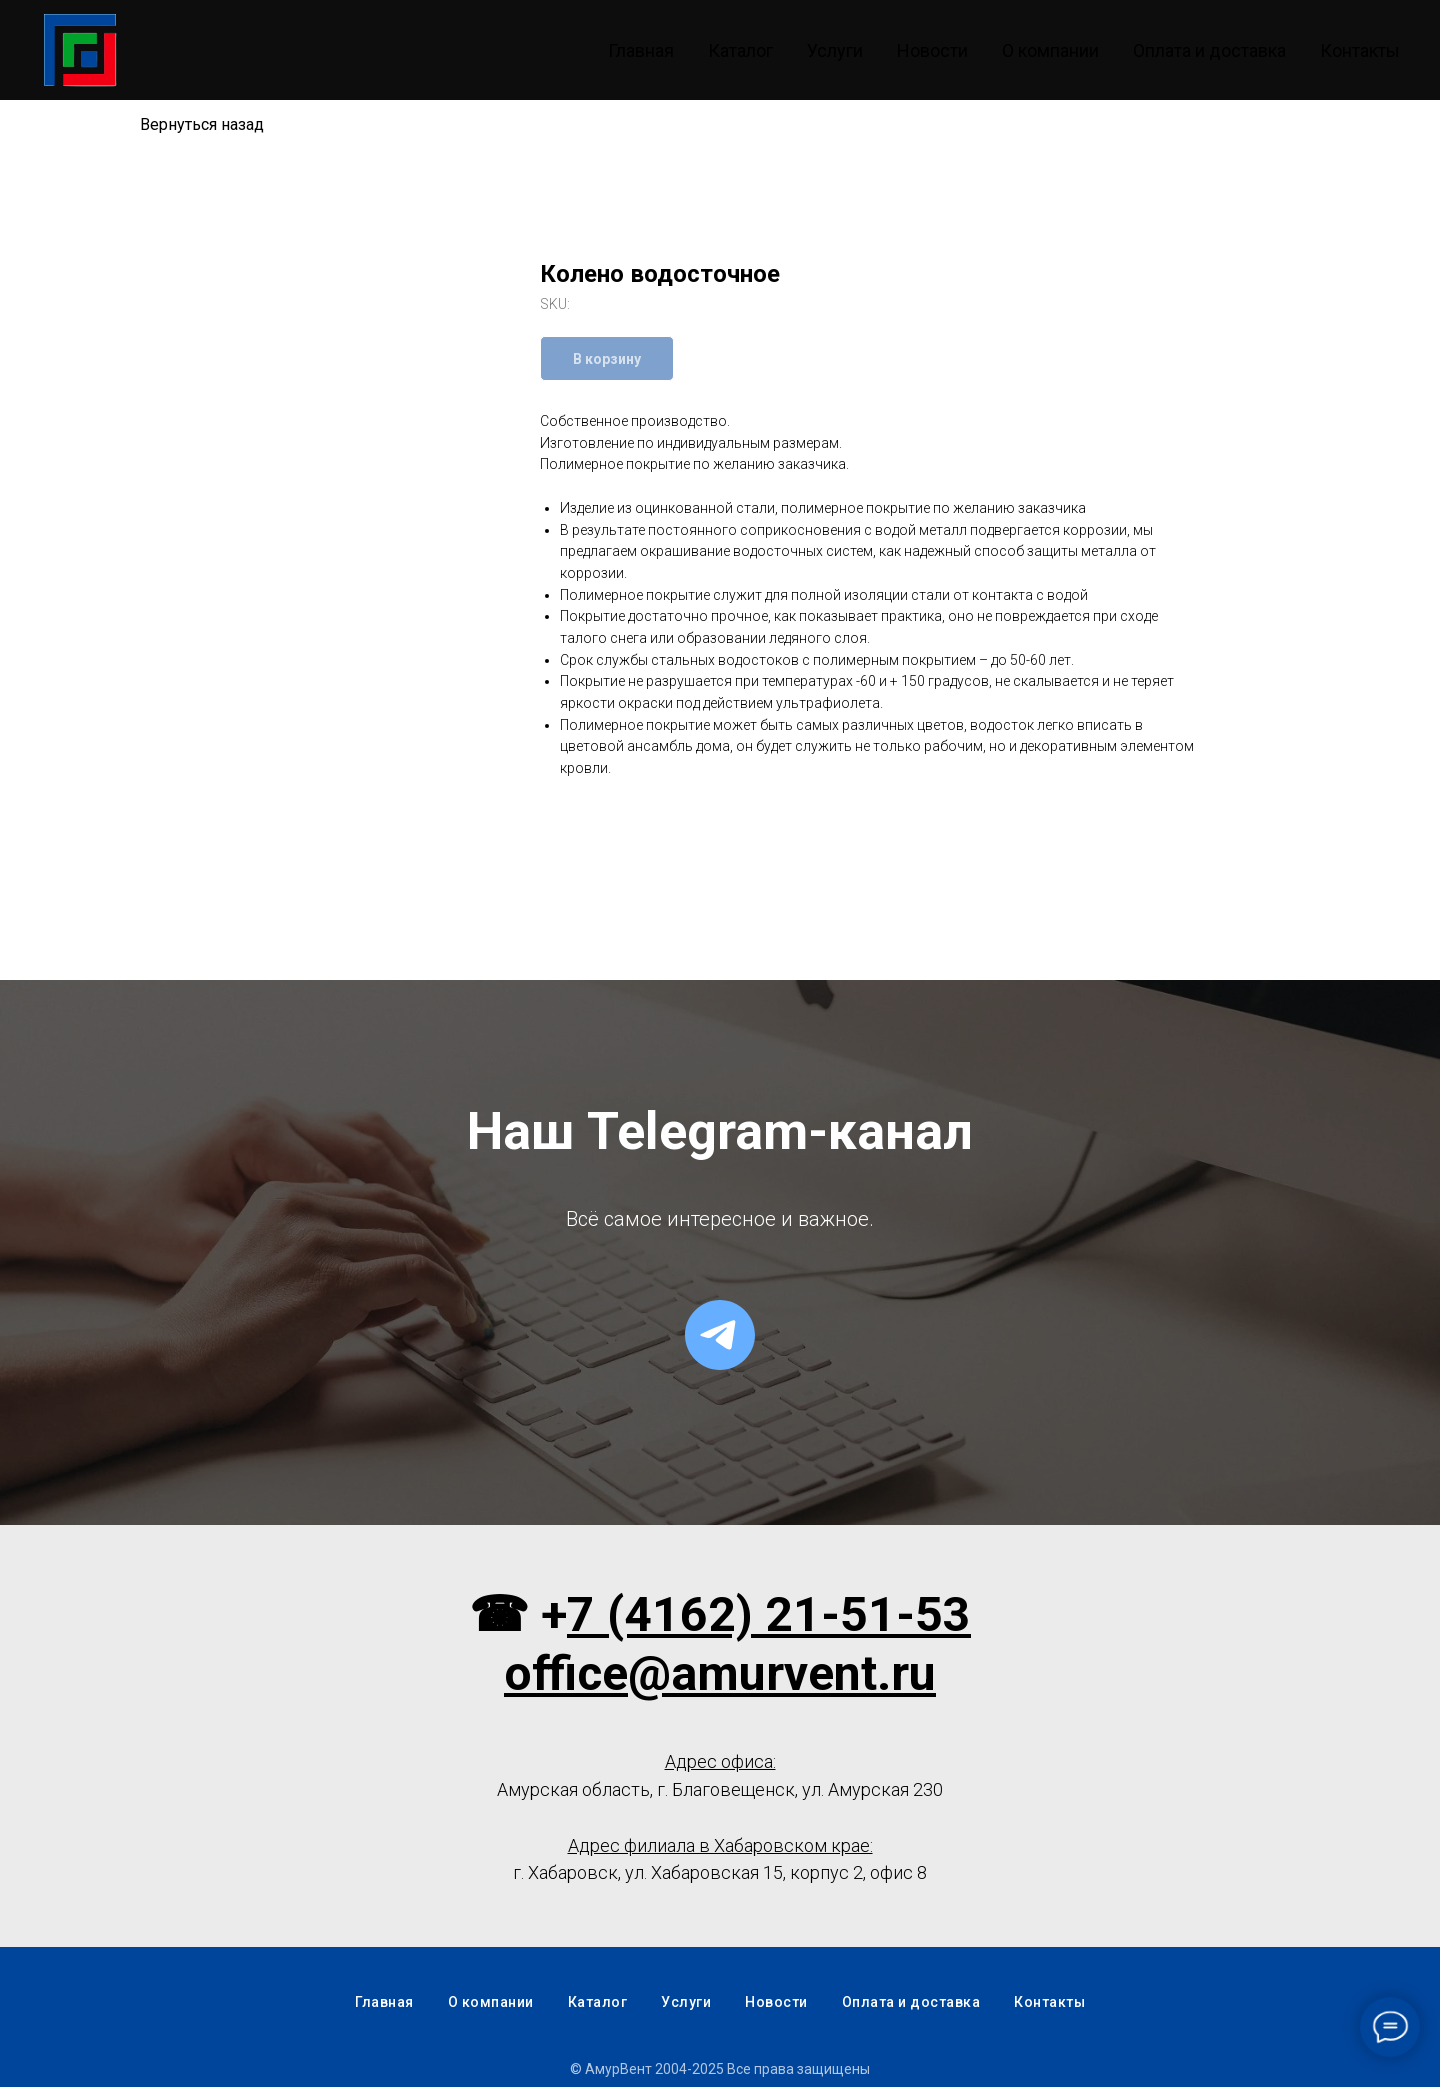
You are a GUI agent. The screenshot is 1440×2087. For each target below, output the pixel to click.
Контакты (1360, 50)
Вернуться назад (202, 124)
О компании (1050, 50)
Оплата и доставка (1209, 50)
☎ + (518, 1614)
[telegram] (720, 1335)
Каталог (740, 50)
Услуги (835, 50)
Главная (641, 50)
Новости (932, 50)
